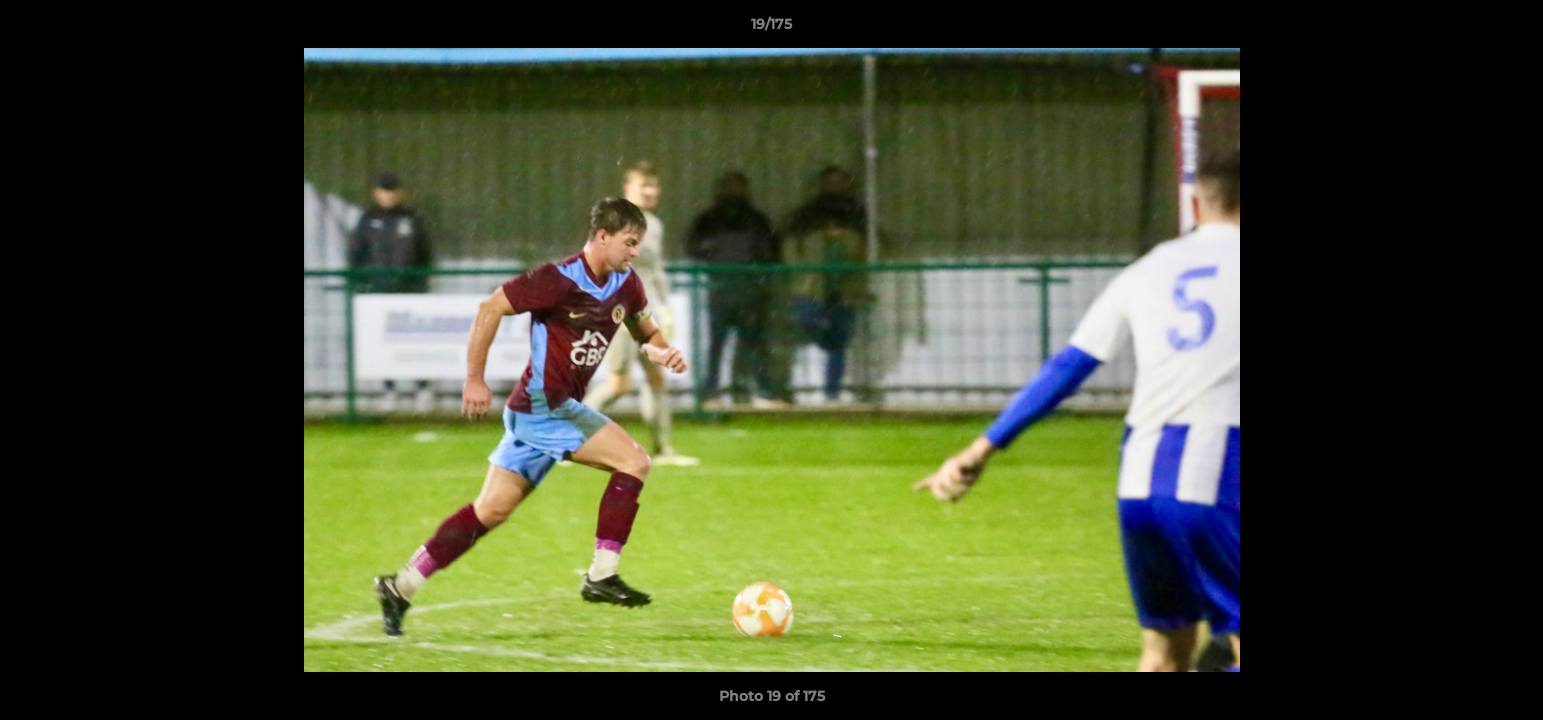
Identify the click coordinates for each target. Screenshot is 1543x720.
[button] (1507, 29)
